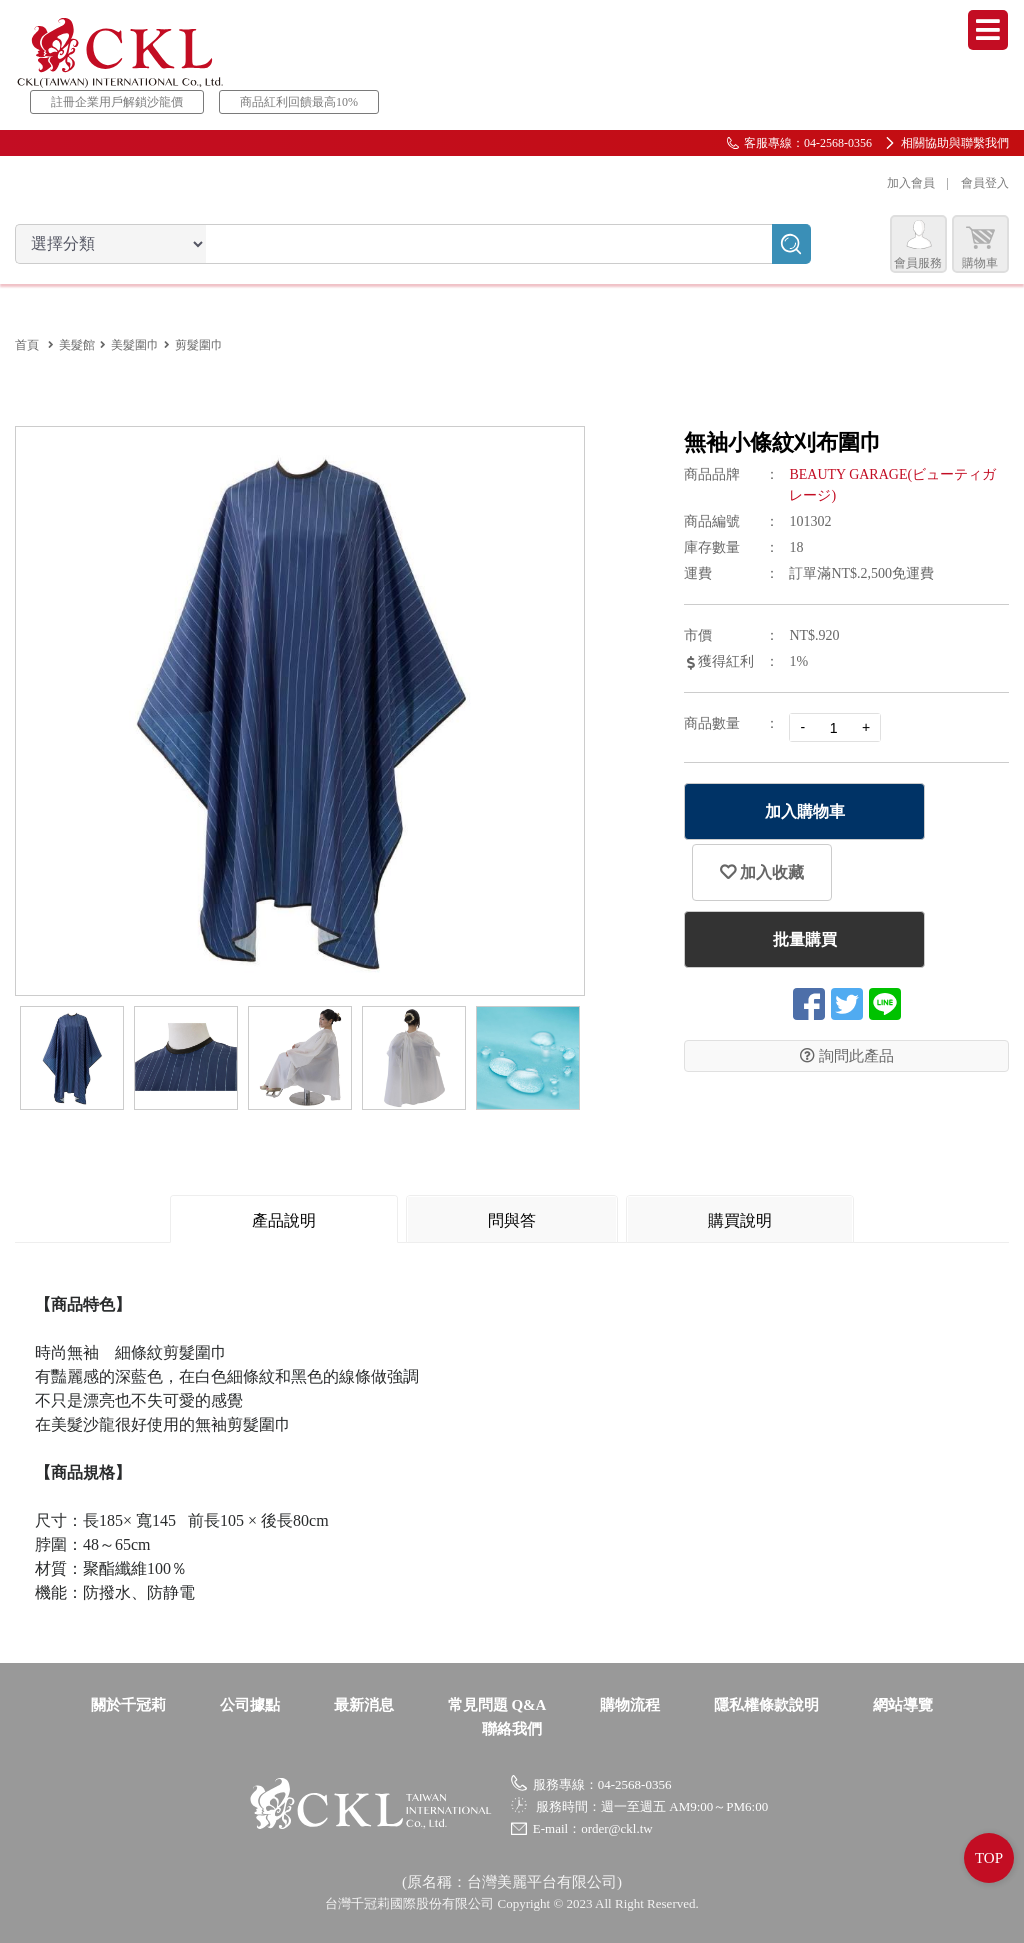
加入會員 (911, 183)
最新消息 (364, 1705)
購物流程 (630, 1705)
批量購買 (793, 933)
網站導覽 (903, 1705)
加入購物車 (793, 811)
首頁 (27, 345)
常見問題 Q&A (497, 1705)
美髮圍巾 (135, 345)
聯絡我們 (512, 1729)
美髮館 (77, 345)
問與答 (512, 1220)
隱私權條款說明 (766, 1705)
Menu (988, 30)
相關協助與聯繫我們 (955, 143)
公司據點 (250, 1705)
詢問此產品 (847, 1050)
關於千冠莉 (128, 1705)
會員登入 (985, 183)
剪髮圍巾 (199, 345)
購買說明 (740, 1220)
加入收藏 (965, 839)
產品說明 (284, 1220)
